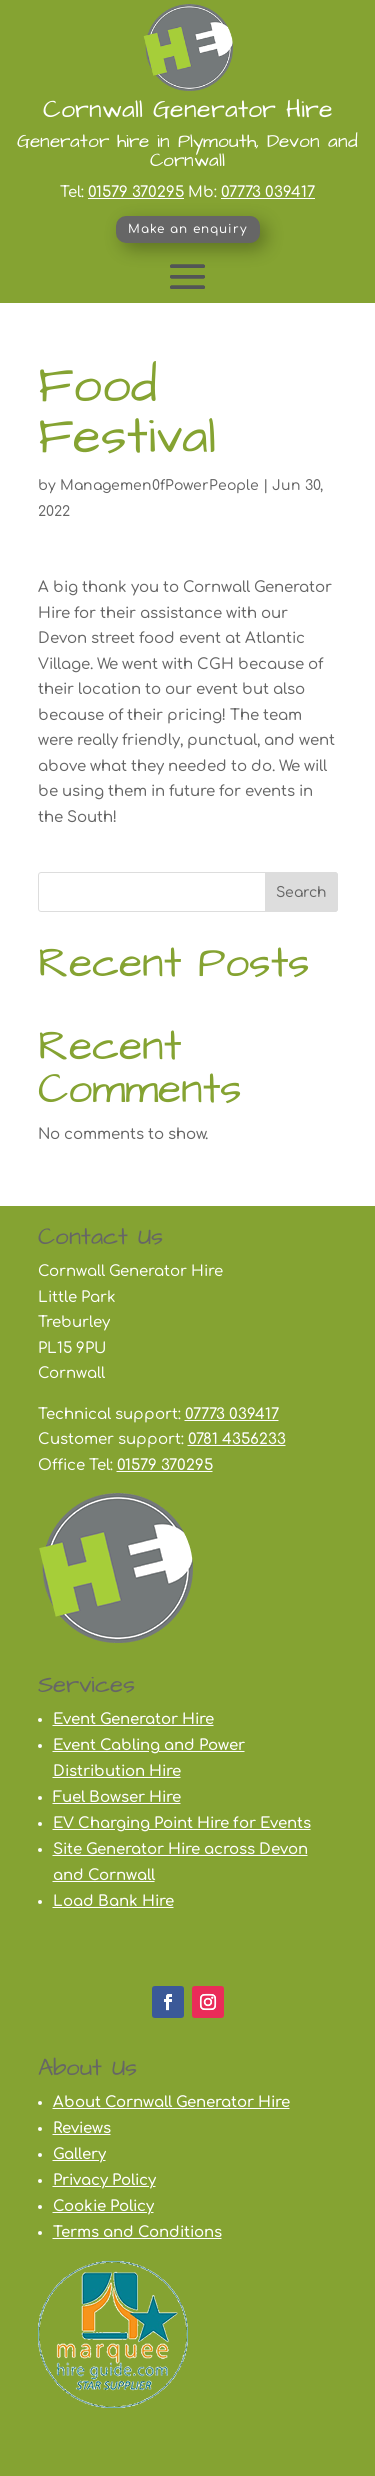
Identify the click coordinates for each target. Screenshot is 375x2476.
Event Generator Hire (133, 1719)
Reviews (82, 2128)
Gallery (79, 2154)
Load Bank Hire (113, 1901)
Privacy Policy (104, 2180)
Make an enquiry (188, 229)
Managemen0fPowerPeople (159, 485)
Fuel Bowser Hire (117, 1797)
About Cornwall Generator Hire (171, 2102)
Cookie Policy (103, 2206)
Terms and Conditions (137, 2232)
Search (301, 892)
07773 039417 (268, 192)
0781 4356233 (237, 1439)
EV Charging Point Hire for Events (182, 1823)
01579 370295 (136, 192)
